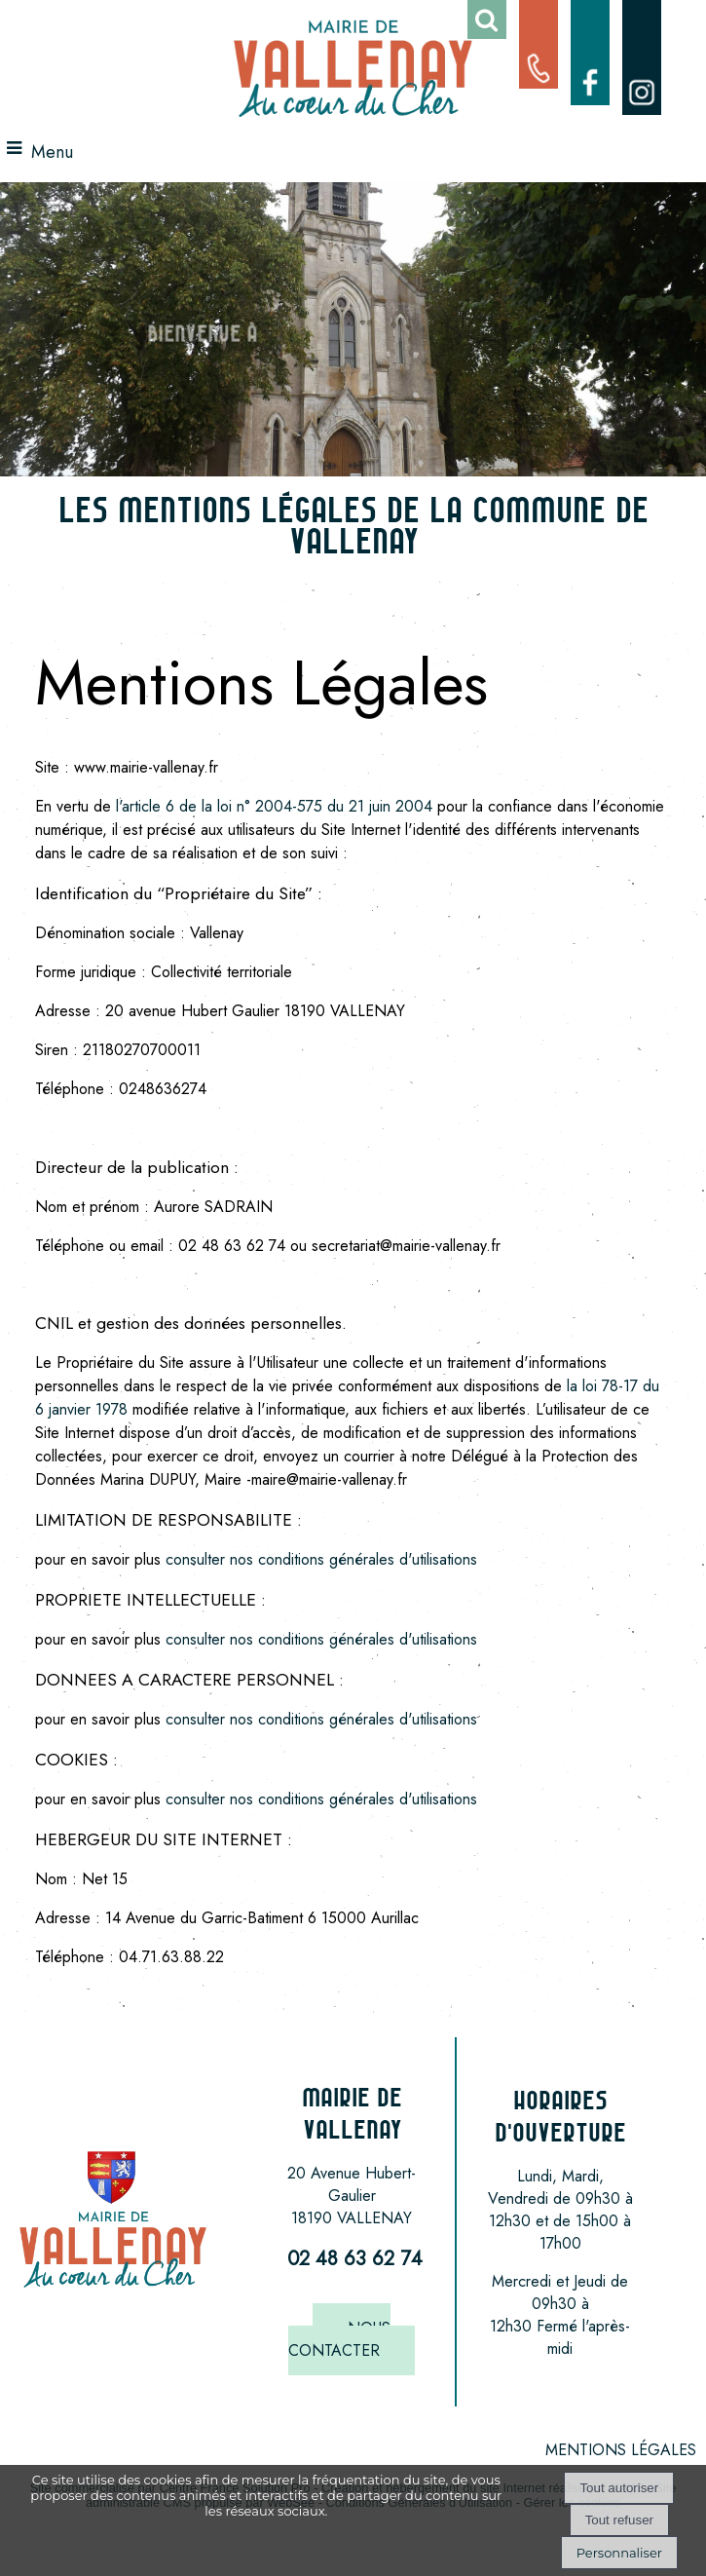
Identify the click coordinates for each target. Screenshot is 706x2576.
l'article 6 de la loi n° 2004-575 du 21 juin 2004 (276, 806)
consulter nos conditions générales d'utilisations (321, 1559)
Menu (52, 152)
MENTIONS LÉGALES (620, 2450)
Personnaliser (619, 2552)
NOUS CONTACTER (339, 2339)
